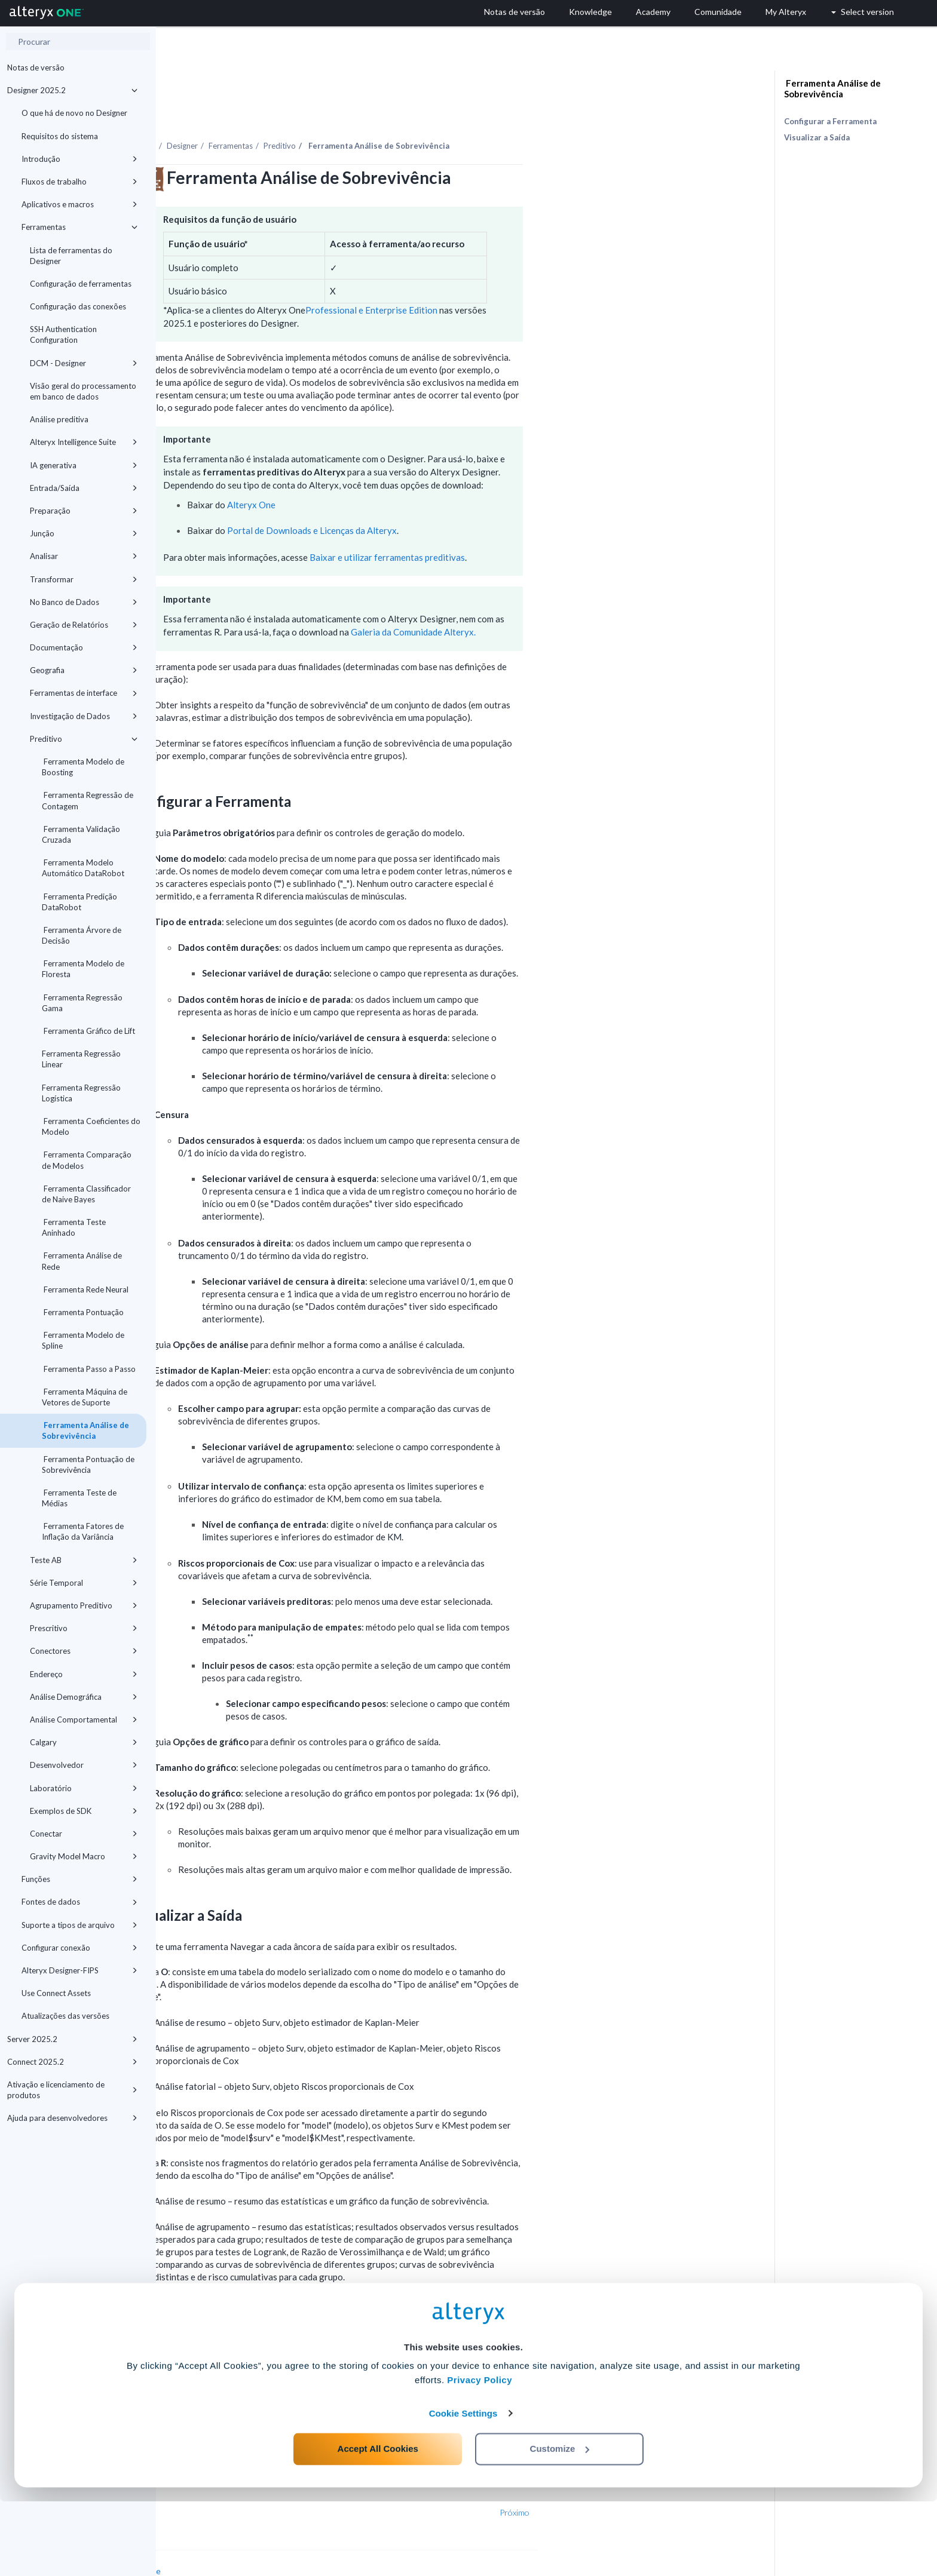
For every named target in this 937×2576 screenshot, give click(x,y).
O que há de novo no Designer (74, 113)
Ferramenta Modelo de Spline (83, 1340)
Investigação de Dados (83, 716)
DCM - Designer (83, 363)
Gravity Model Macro (83, 1856)
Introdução (79, 159)
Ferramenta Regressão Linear (81, 1059)
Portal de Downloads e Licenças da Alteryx (468, 497)
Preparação (83, 510)
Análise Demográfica (83, 1697)
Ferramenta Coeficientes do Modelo (91, 1126)
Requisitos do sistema (60, 136)
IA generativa (83, 465)
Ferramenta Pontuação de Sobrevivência (88, 1464)
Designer (338, 113)
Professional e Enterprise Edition (527, 277)
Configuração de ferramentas (80, 283)
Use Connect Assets (56, 1993)
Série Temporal (83, 1583)
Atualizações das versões (65, 2016)
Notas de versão (36, 67)
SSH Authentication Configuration (63, 334)
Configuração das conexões (78, 306)
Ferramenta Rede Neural (85, 1289)
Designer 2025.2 (72, 90)
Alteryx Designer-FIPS (79, 1970)
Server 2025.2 (72, 2039)
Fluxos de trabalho (79, 181)
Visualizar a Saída (817, 137)
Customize (560, 2523)
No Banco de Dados (83, 602)
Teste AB (83, 1560)
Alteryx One (407, 471)
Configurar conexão (79, 1947)
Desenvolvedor (83, 1765)
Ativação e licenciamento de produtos (72, 2090)
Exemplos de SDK (83, 1811)
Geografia (83, 670)
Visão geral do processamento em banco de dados (83, 391)
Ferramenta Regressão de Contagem (87, 800)
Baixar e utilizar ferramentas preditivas (543, 524)
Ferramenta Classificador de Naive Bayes (86, 1194)
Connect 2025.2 (72, 2062)
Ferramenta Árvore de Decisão (81, 935)
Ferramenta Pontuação (83, 1312)
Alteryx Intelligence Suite (83, 442)
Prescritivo (83, 1628)
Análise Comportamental (83, 1719)
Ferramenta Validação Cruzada (81, 834)
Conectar (83, 1833)
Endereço (83, 1674)
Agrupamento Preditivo (83, 1605)
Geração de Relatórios (83, 625)
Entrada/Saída (83, 488)
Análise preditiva (59, 419)
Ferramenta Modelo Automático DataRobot (83, 868)
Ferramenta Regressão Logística (81, 1093)
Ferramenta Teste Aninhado (74, 1227)
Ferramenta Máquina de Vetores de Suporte (84, 1397)
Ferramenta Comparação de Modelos (86, 1160)
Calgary (83, 1742)
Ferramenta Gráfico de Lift (88, 1031)
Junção (83, 533)
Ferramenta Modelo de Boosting (83, 767)
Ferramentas (79, 227)
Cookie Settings (463, 2488)
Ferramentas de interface (83, 693)
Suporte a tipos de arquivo (79, 1925)
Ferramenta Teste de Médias (79, 1498)
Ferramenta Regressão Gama (82, 1003)
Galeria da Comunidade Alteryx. (569, 599)
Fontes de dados (79, 1901)
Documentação (83, 647)
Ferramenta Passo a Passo (89, 1369)
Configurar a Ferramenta (830, 121)
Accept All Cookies (378, 2523)
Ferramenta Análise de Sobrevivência (85, 1430)
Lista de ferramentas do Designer (71, 255)
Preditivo (83, 739)
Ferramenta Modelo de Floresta (83, 969)
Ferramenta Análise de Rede (82, 1261)
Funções (79, 1879)
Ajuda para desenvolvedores (72, 2118)
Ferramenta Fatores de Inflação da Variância (83, 1531)
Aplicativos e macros (79, 204)
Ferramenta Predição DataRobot (79, 902)
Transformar (83, 579)
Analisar (83, 556)
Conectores (83, 1651)
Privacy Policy (479, 2455)
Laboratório (83, 1788)
